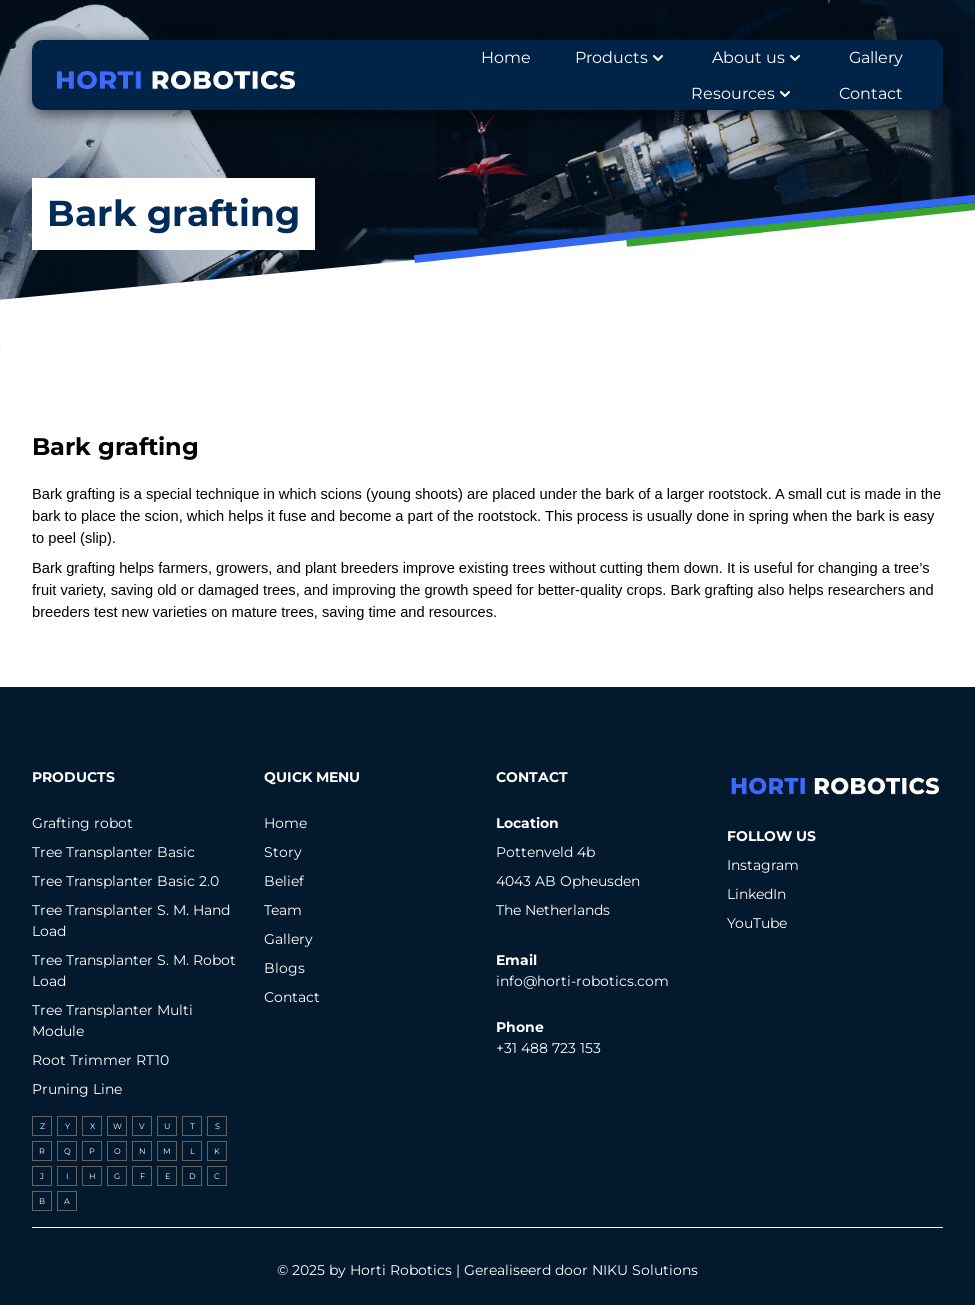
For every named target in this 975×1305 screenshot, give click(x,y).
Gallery (288, 939)
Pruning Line (77, 1089)
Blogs (284, 968)
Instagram (763, 865)
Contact (292, 997)
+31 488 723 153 (548, 1048)
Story (283, 852)
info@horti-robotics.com (582, 981)
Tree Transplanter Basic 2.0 (125, 881)
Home (285, 823)
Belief (284, 881)
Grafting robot (82, 823)
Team (283, 910)
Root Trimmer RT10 (100, 1060)
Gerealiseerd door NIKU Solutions (581, 1270)
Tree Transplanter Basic (113, 852)
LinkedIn (756, 894)
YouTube (757, 923)
